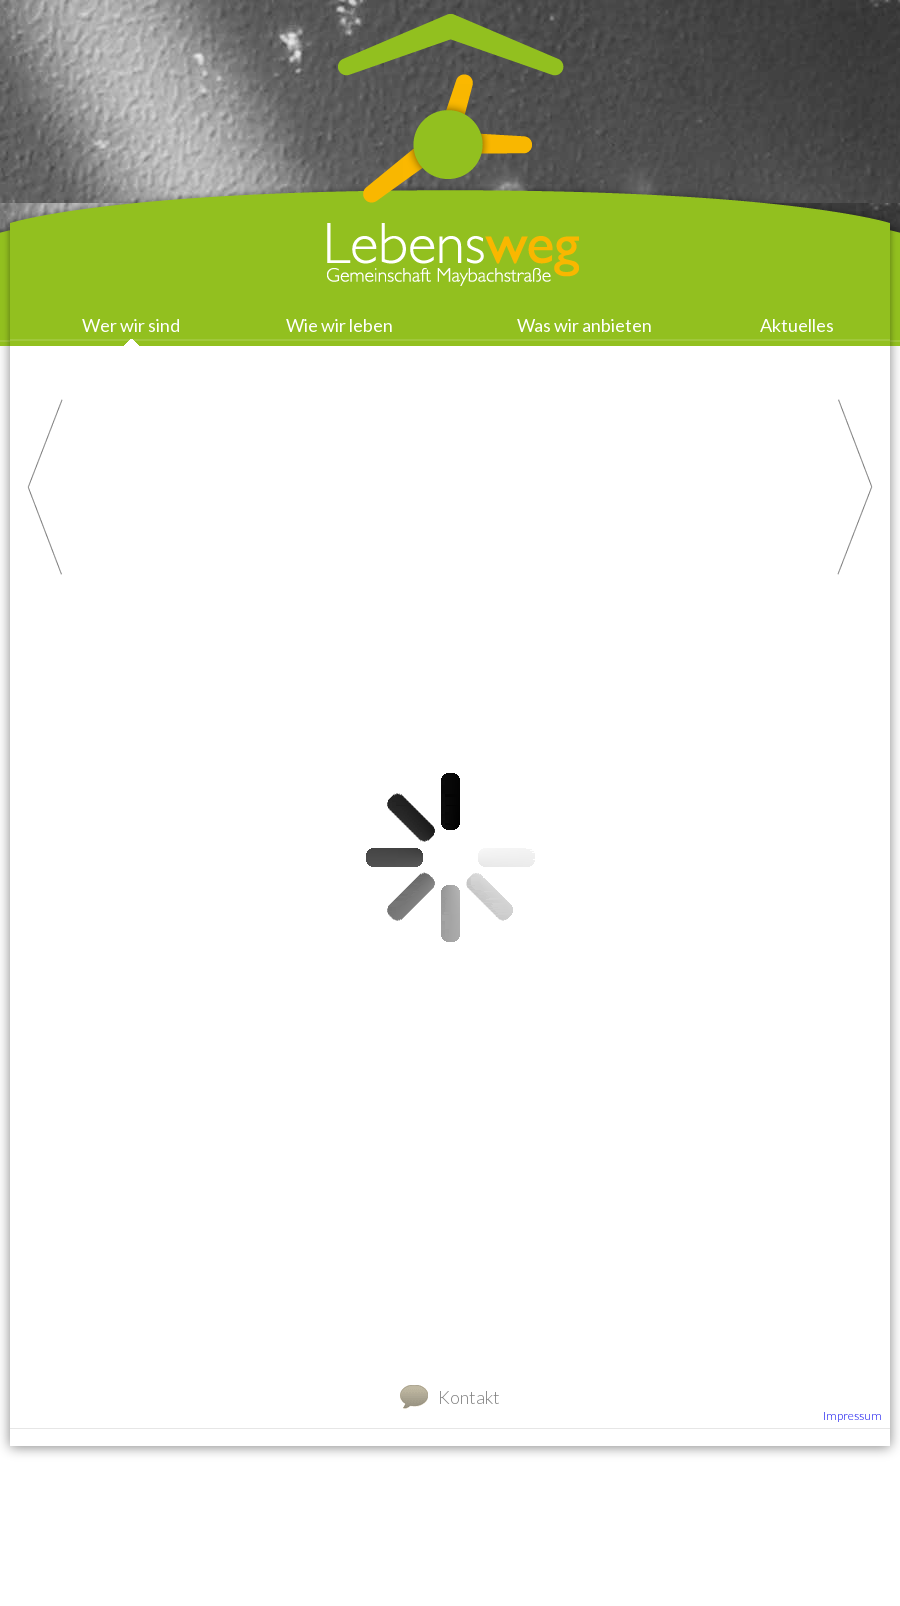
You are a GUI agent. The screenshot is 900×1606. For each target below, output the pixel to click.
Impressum (852, 1415)
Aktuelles (797, 325)
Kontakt (469, 1397)
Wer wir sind (131, 325)
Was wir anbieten (584, 325)
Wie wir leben (339, 325)
